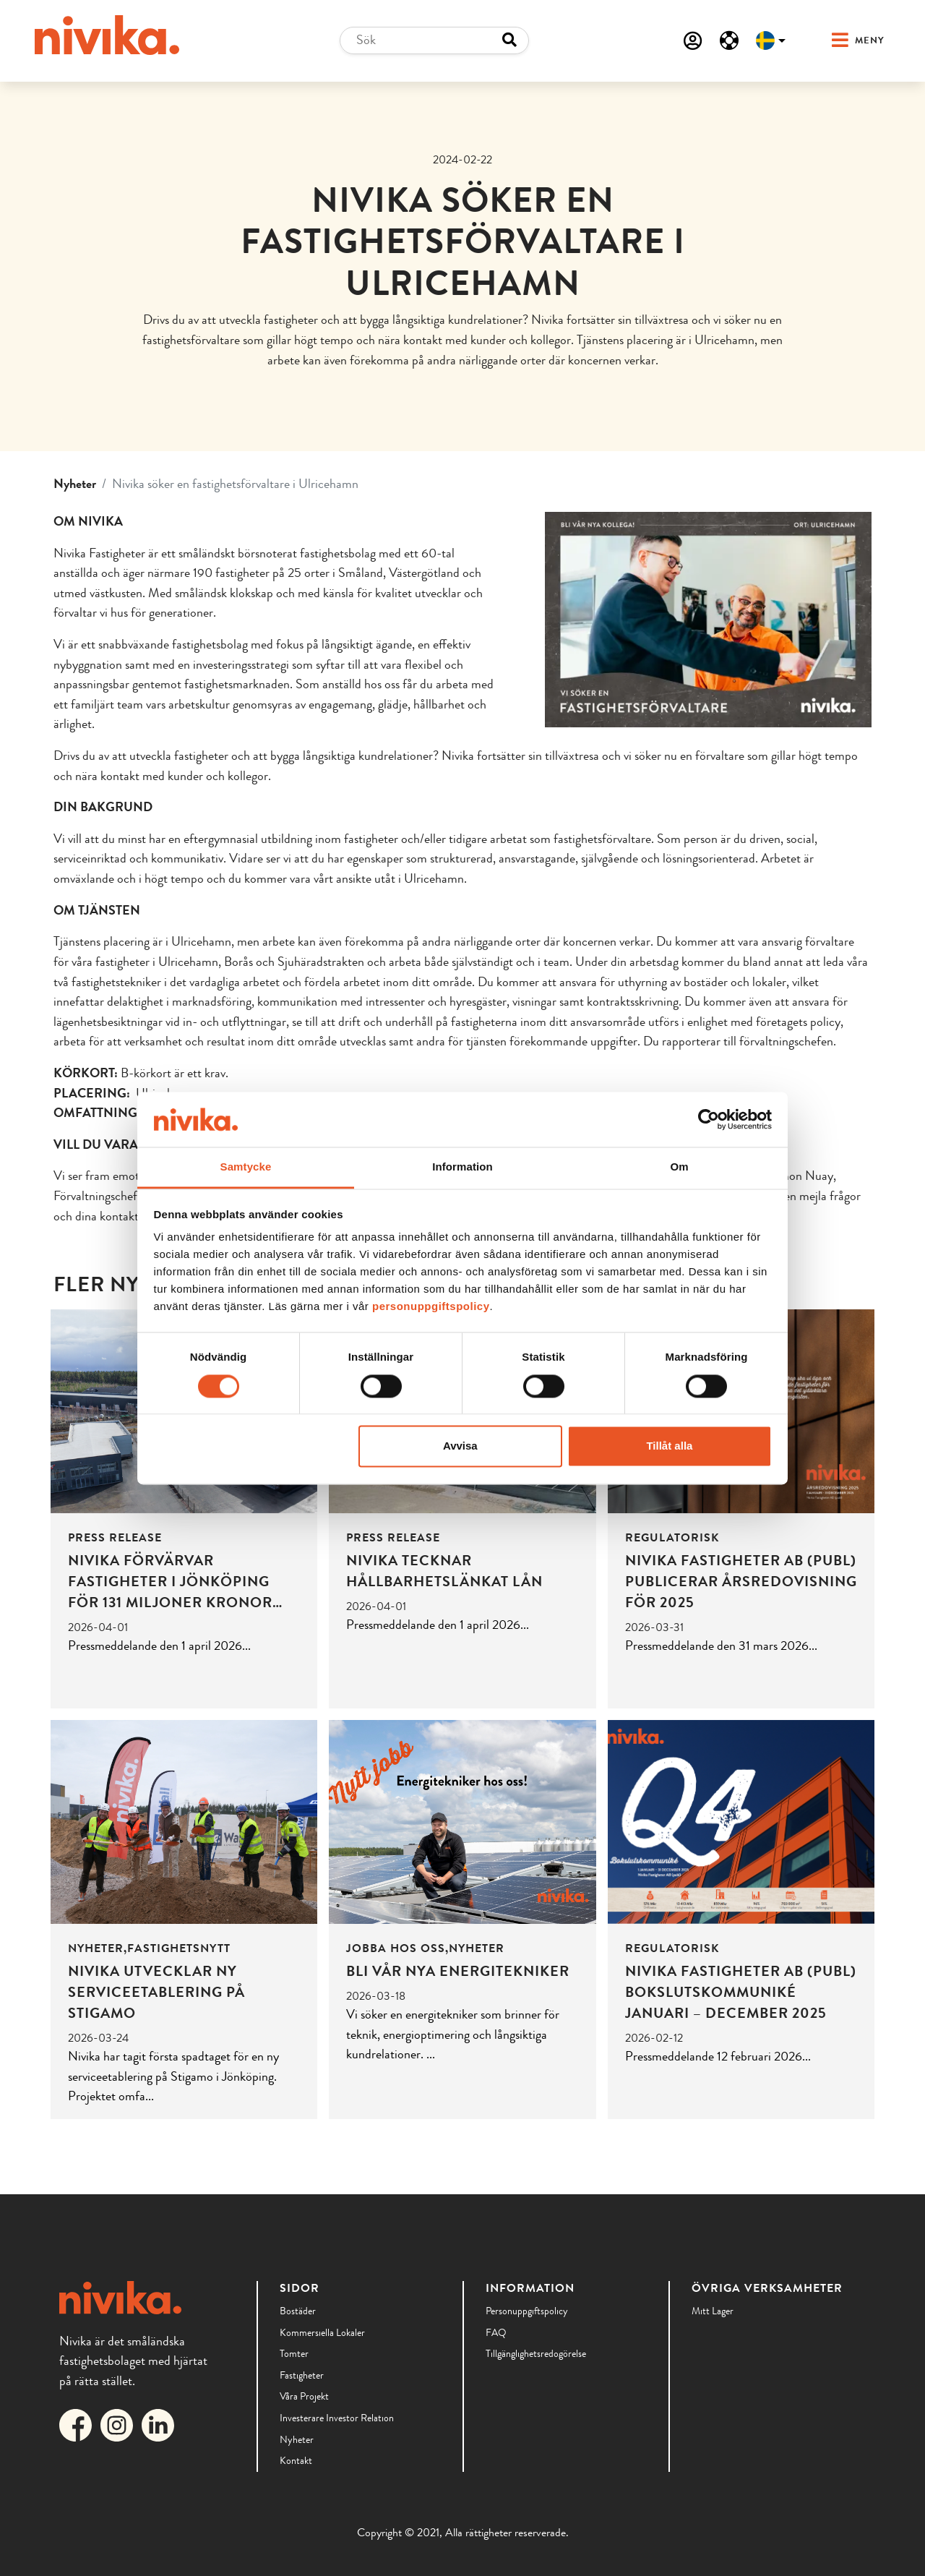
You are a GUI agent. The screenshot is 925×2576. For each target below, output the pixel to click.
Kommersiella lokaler (322, 2332)
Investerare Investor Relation (337, 2417)
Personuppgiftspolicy (527, 2310)
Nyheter (74, 483)
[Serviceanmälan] (729, 40)
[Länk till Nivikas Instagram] (119, 2423)
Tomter (294, 2353)
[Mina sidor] (693, 40)
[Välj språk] (770, 40)
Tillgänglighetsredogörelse (536, 2353)
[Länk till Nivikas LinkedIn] (161, 2423)
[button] (843, 41)
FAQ (496, 2332)
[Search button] (509, 40)
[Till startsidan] (107, 35)
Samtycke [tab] (246, 1167)
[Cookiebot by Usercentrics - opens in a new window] (708, 1119)
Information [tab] (462, 1167)
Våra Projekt (304, 2396)
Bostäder (298, 2310)
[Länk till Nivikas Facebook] (78, 2423)
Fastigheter (302, 2375)
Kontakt (296, 2460)
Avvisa (460, 1446)
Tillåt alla (669, 1446)
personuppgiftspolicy (431, 1307)
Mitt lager (712, 2310)
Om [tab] (679, 1167)
